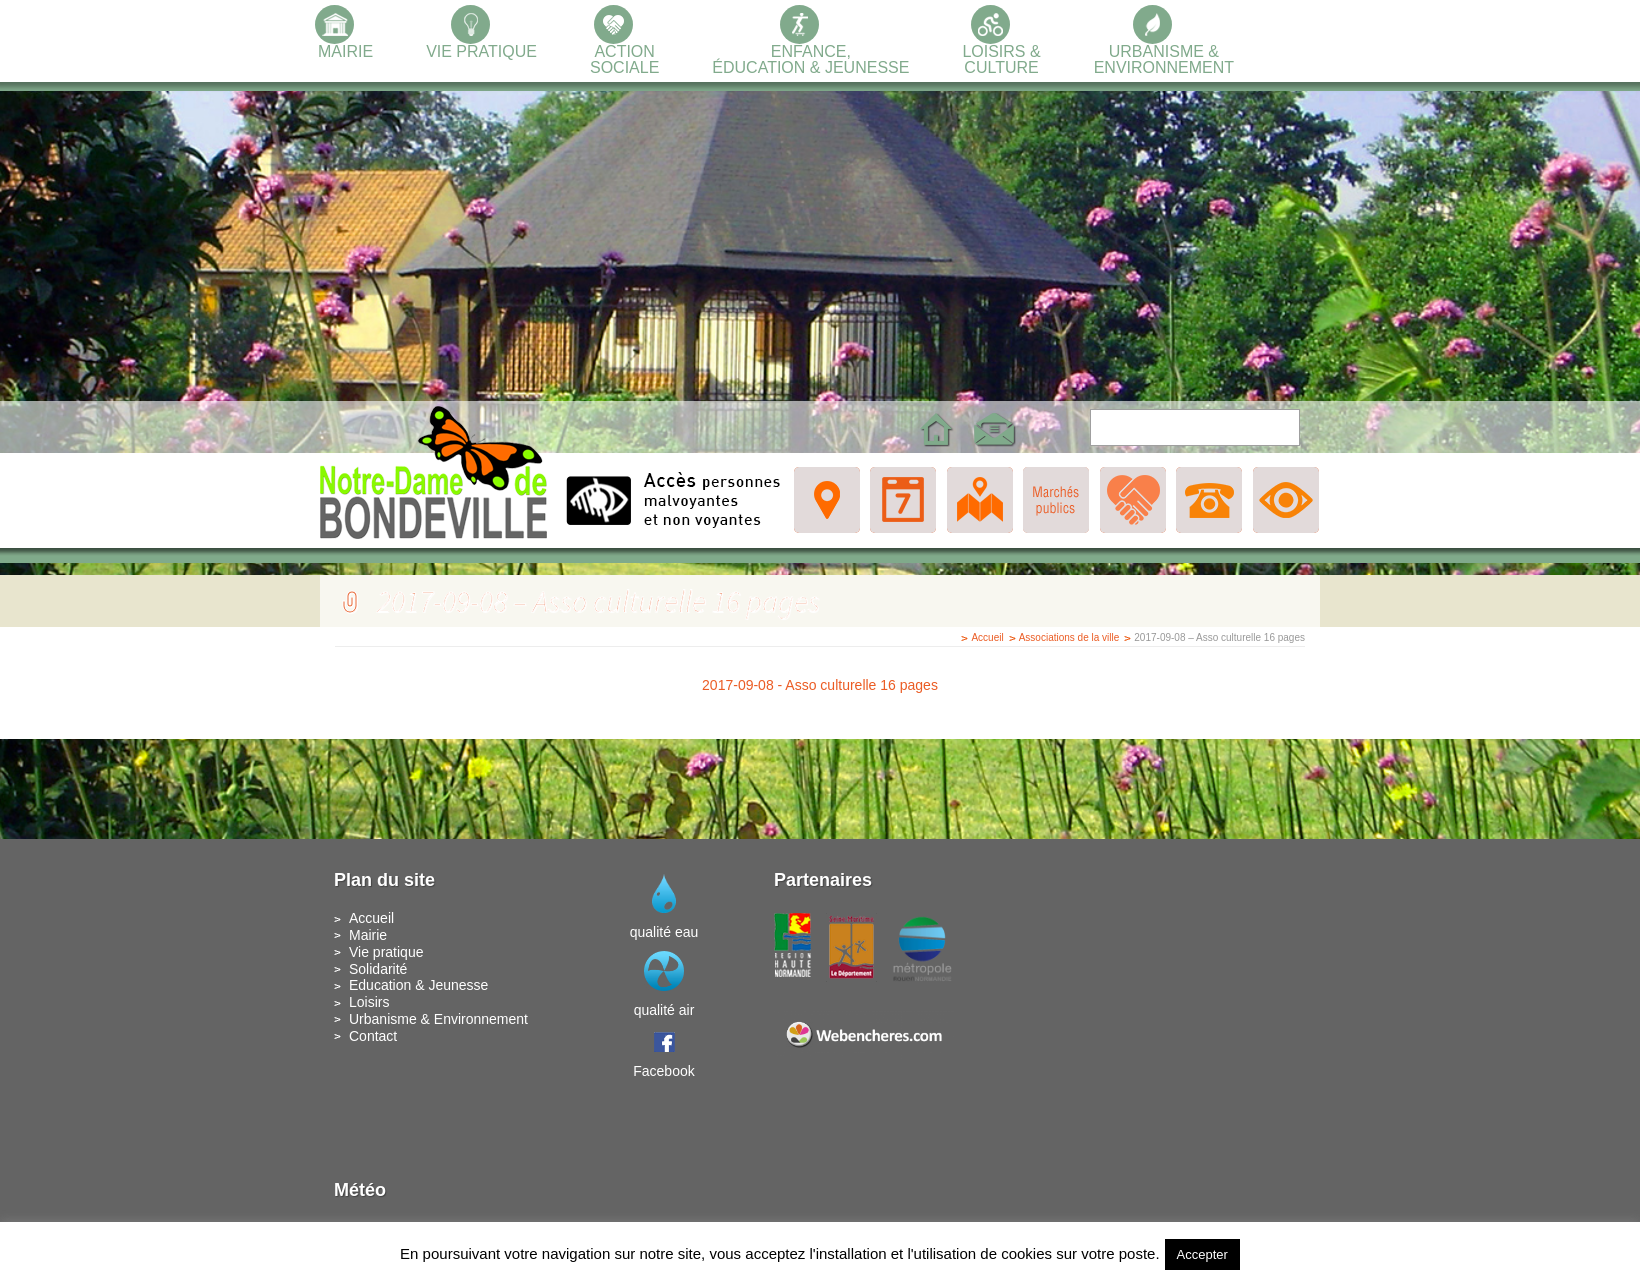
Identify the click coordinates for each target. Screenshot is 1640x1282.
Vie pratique (386, 952)
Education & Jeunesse (418, 985)
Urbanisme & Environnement (438, 1019)
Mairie (368, 935)
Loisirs (369, 1002)
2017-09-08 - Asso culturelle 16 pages (820, 685)
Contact (373, 1036)
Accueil (987, 637)
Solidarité (378, 969)
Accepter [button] (1202, 1254)
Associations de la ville (1069, 637)
